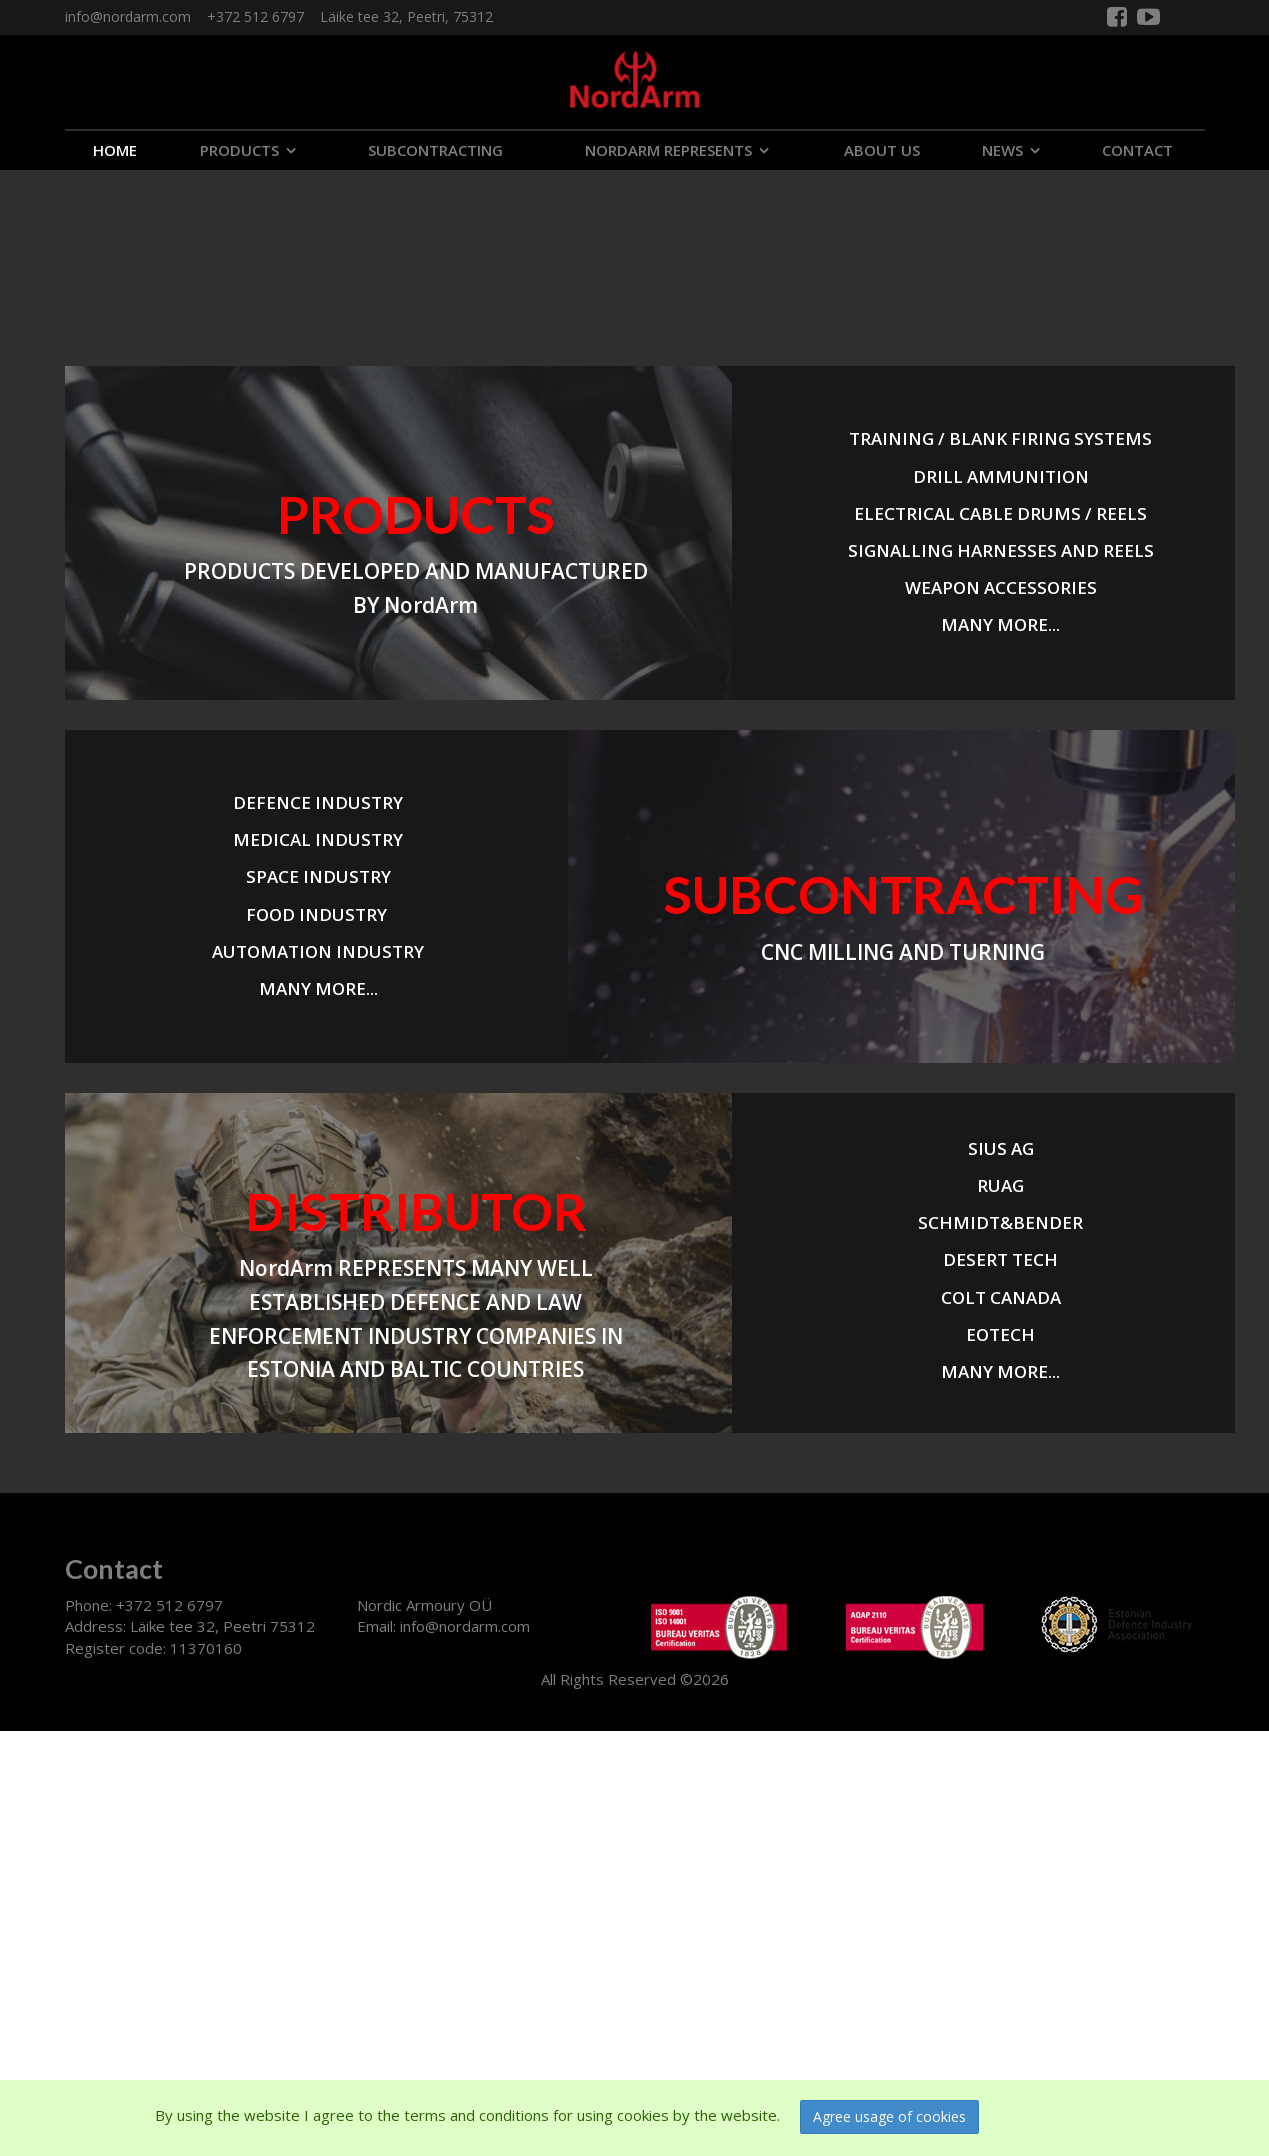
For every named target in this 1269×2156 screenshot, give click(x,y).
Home (115, 150)
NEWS (1002, 150)
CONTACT (1137, 150)
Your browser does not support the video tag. (150, 245)
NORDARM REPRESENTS (668, 150)
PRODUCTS (239, 150)
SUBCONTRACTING (435, 150)
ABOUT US (882, 150)
